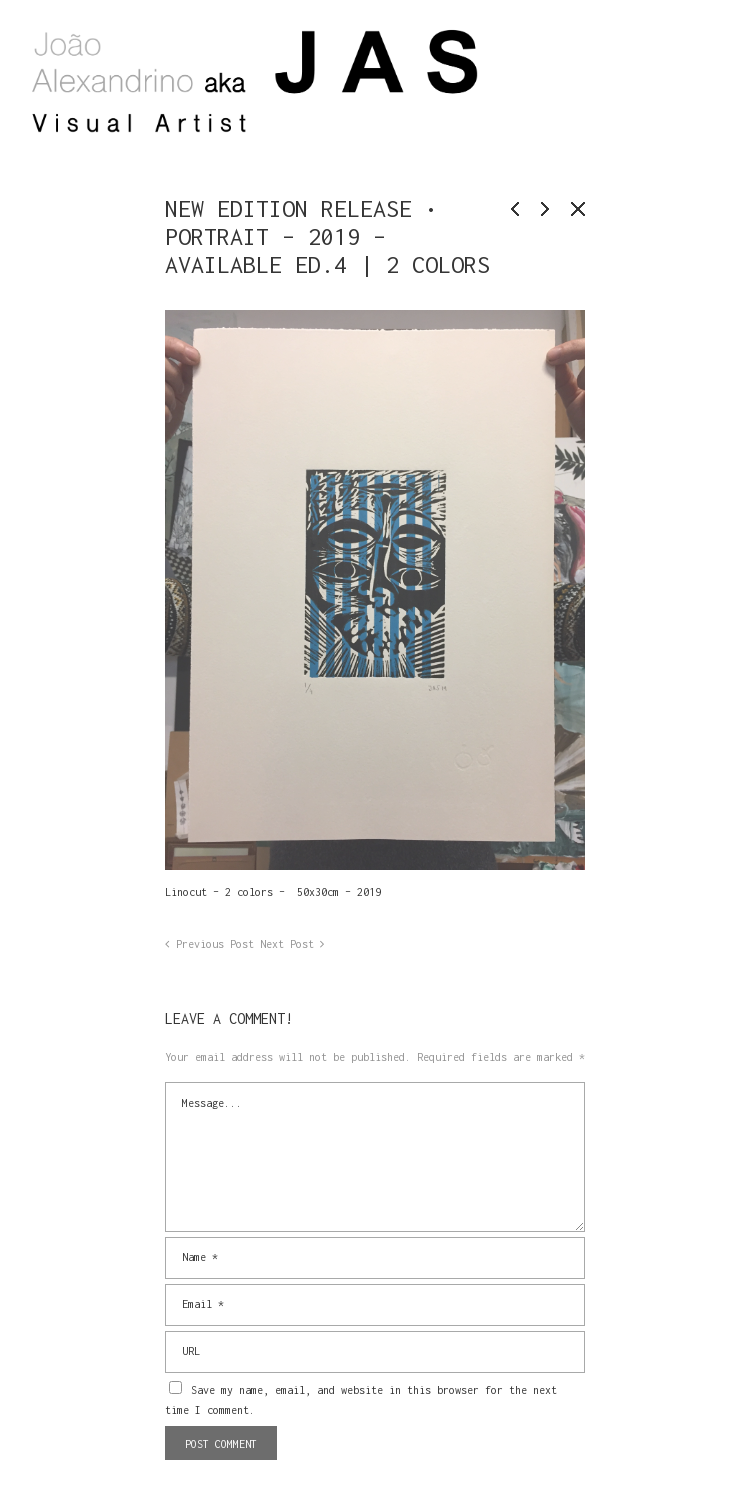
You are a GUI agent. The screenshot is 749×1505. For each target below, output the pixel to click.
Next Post (287, 944)
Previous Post (215, 944)
